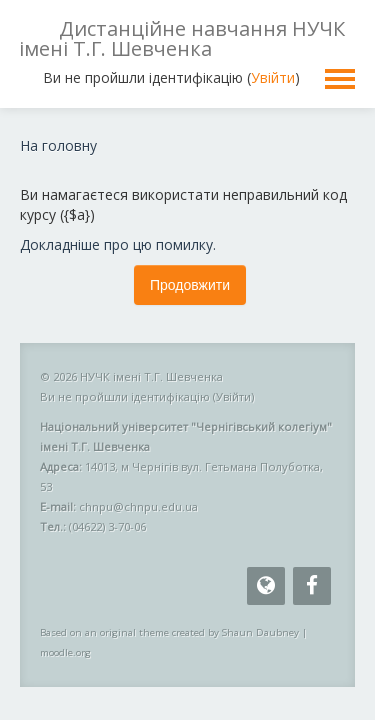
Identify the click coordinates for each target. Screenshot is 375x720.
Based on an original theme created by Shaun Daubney (169, 632)
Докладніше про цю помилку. (118, 244)
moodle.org (65, 652)
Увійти (273, 77)
